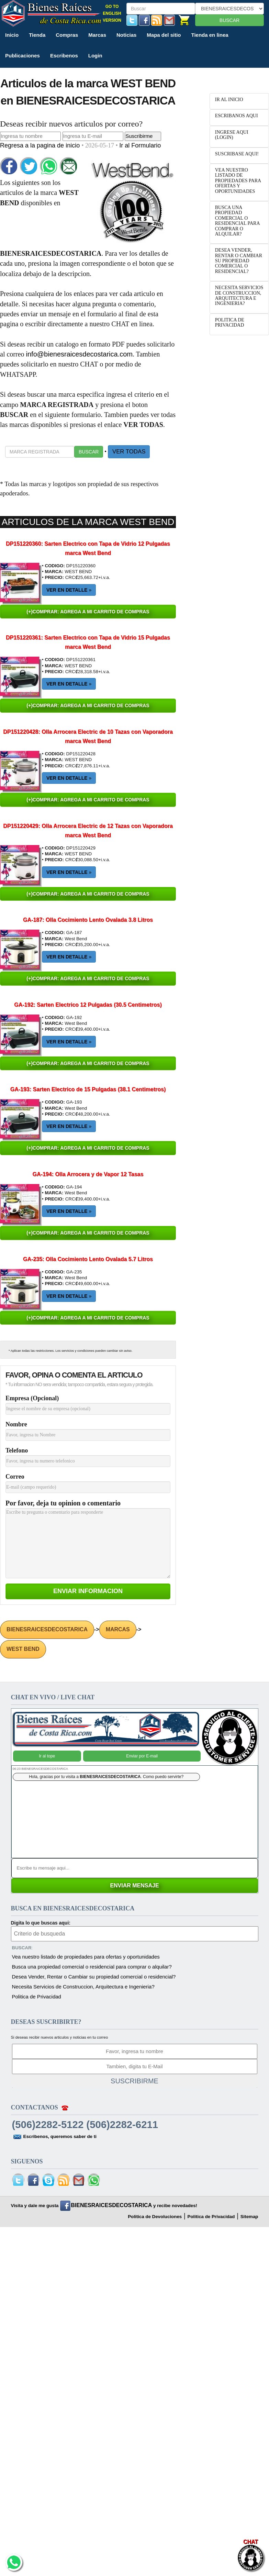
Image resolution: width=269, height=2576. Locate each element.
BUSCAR (229, 20)
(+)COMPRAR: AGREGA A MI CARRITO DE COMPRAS (87, 611)
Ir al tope (47, 1756)
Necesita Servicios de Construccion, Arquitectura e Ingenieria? (83, 1986)
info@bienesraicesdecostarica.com (79, 354)
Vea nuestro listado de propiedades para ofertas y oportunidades (86, 1957)
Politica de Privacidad (36, 1996)
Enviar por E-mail (142, 1756)
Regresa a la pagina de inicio (40, 145)
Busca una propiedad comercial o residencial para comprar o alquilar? (92, 1967)
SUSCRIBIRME (134, 2081)
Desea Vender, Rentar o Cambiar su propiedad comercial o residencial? (94, 1977)
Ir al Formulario (140, 145)
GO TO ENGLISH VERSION (112, 13)
